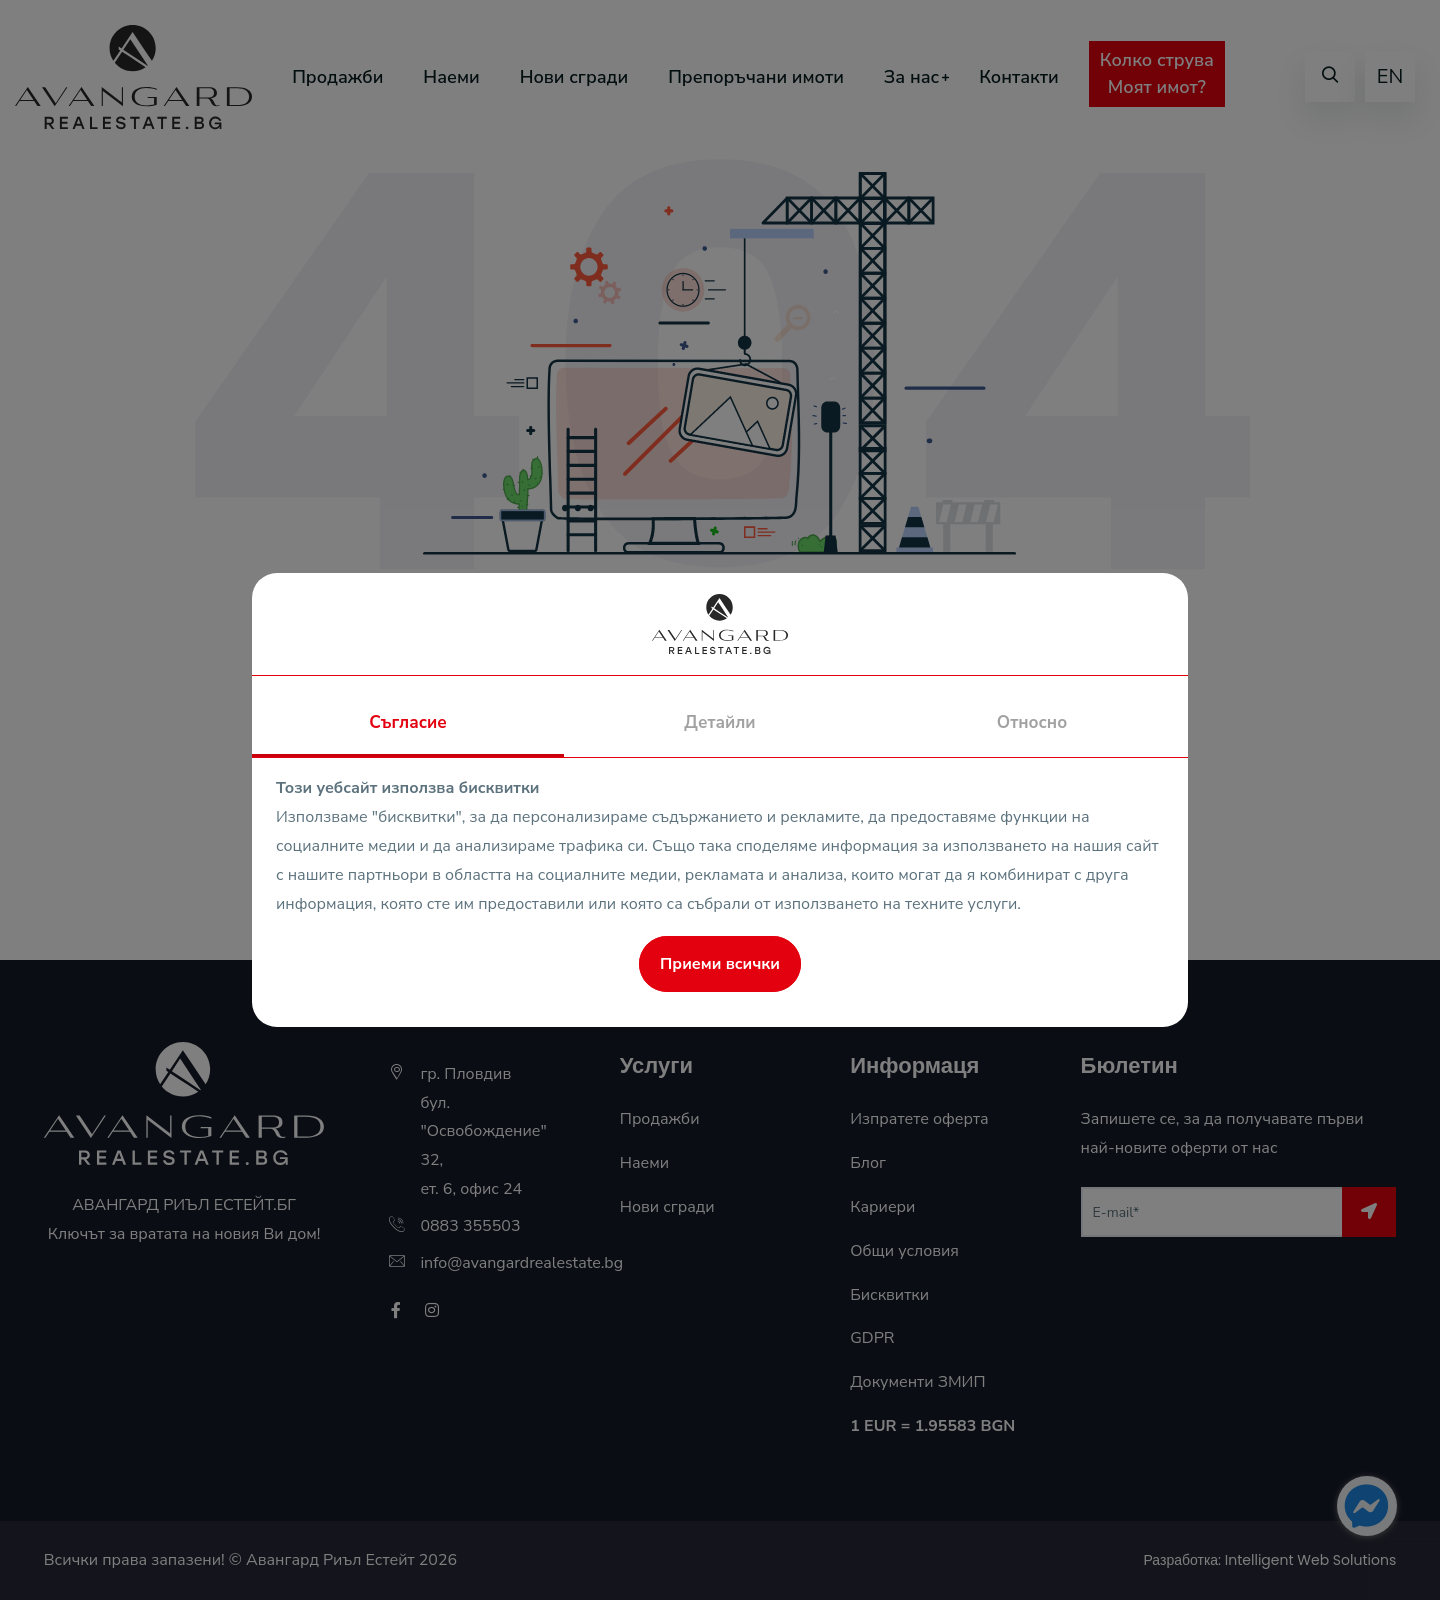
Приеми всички (720, 964)
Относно (1032, 722)
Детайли (719, 722)
